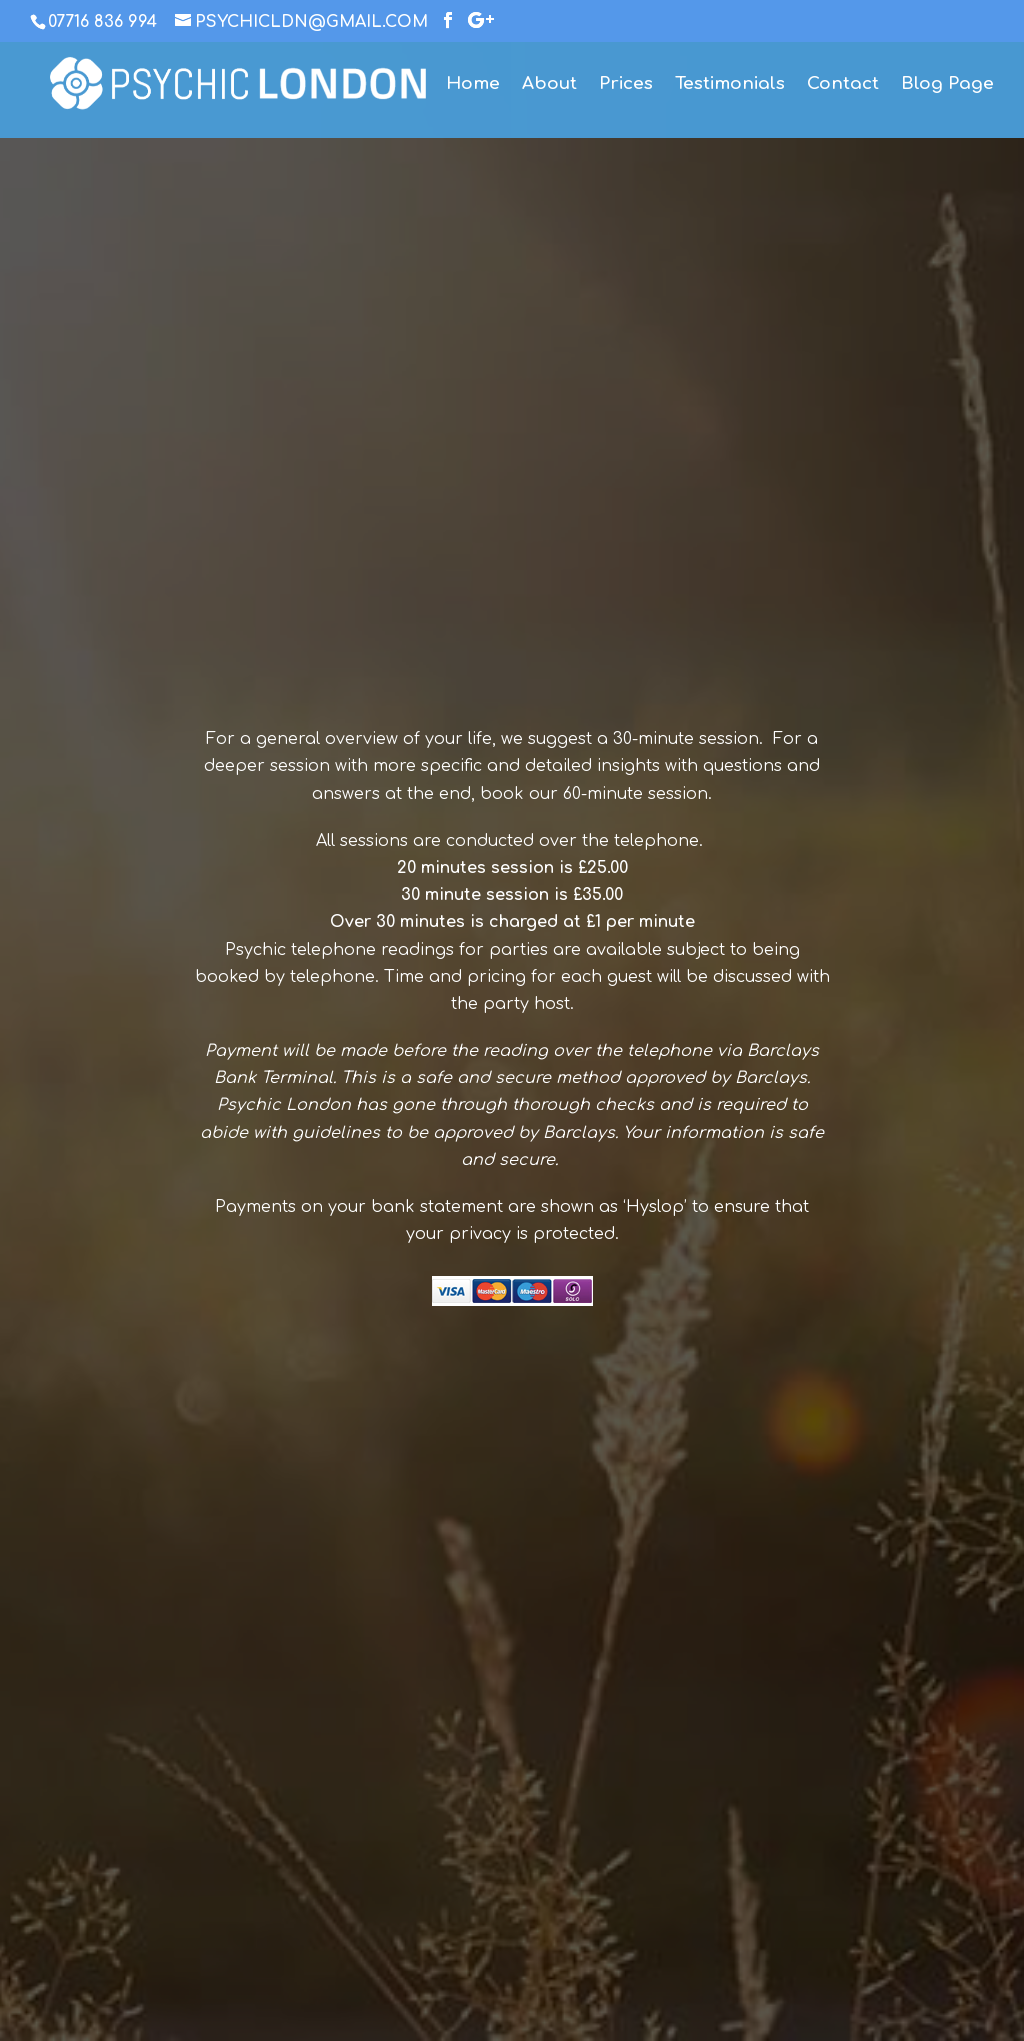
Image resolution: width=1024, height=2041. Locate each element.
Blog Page (947, 85)
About (549, 85)
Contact (843, 85)
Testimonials (730, 85)
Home (473, 85)
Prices (626, 85)
